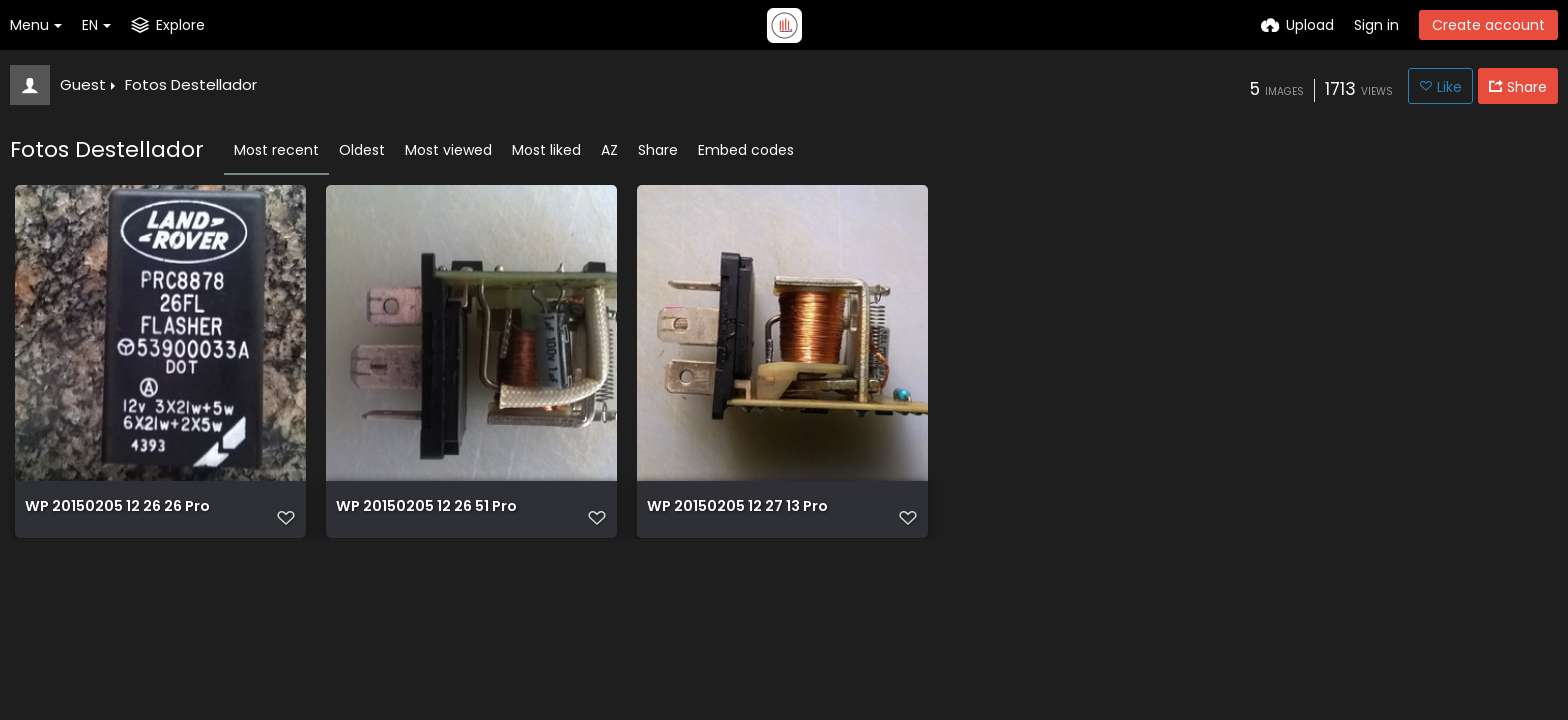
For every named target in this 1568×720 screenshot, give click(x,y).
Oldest (362, 150)
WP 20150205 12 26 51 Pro (426, 516)
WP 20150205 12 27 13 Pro (737, 516)
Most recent (276, 150)
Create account (1488, 25)
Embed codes (746, 150)
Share (658, 150)
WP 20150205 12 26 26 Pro (117, 516)
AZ (609, 150)
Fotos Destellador (191, 84)
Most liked (546, 150)
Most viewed (448, 150)
